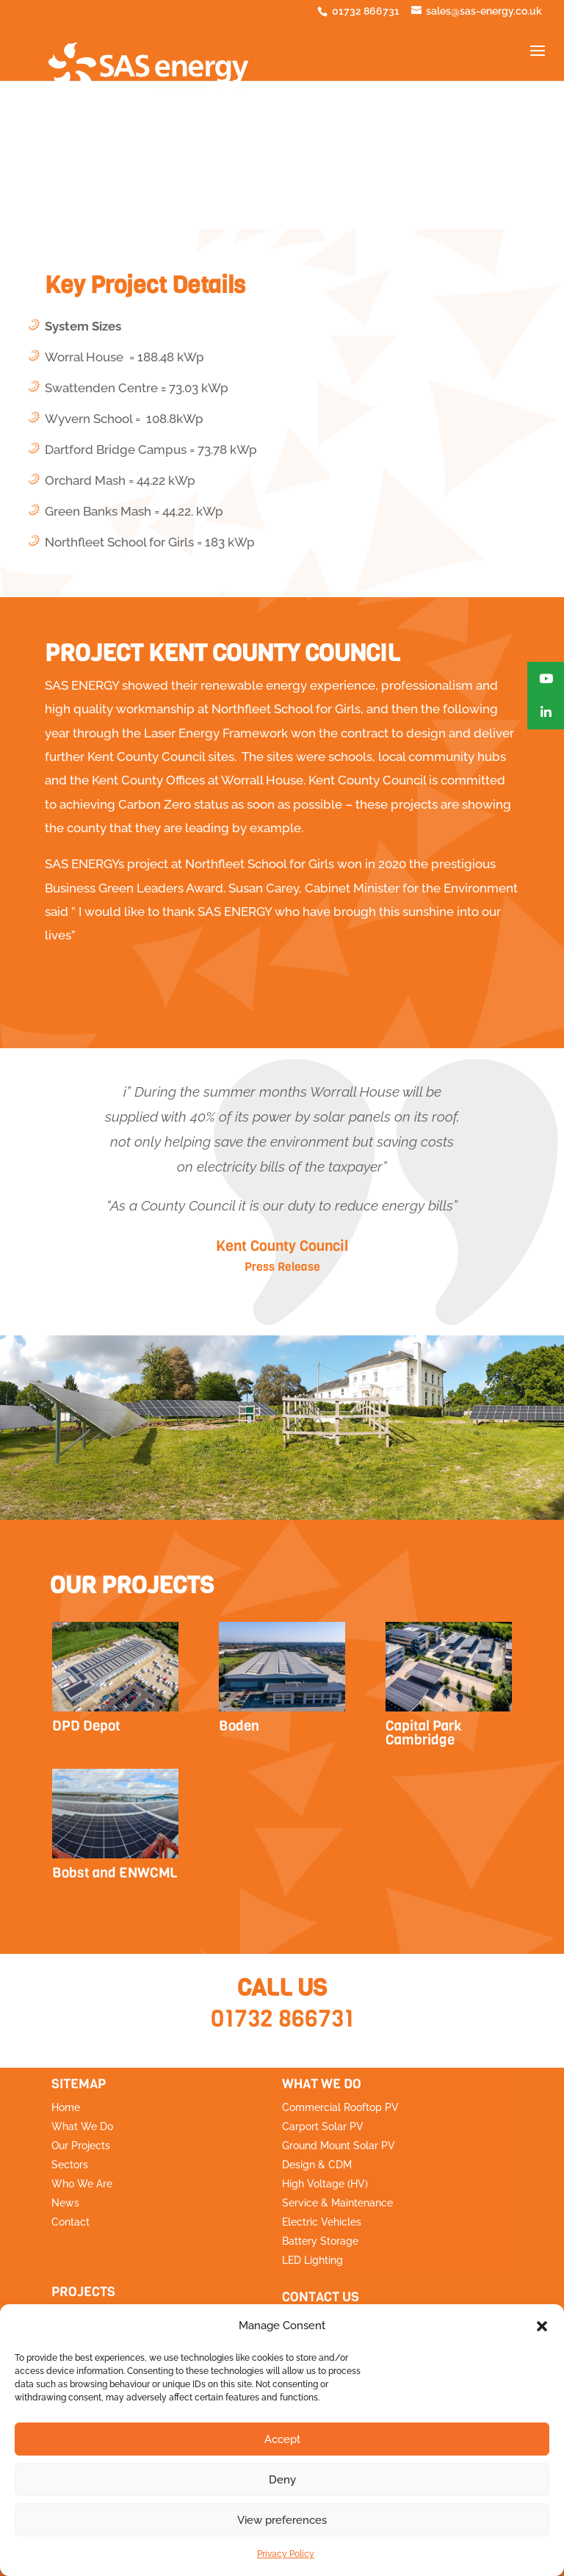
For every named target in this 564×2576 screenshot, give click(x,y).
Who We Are (81, 2184)
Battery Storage (320, 2241)
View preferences (282, 2520)
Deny (282, 2479)
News (65, 2203)
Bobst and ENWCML (114, 1873)
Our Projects (80, 2145)
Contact (70, 2222)
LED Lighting (312, 2260)
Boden (239, 1726)
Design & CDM (317, 2165)
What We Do (82, 2126)
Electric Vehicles (321, 2222)
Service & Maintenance (337, 2203)
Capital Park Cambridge (424, 1733)
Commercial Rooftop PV (340, 2107)
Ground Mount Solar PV (338, 2145)
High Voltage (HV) (325, 2184)
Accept (282, 2439)
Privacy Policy (285, 2554)
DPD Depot (86, 1726)
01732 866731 (282, 2019)
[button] (542, 2326)
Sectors (69, 2165)
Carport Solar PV (323, 2126)
